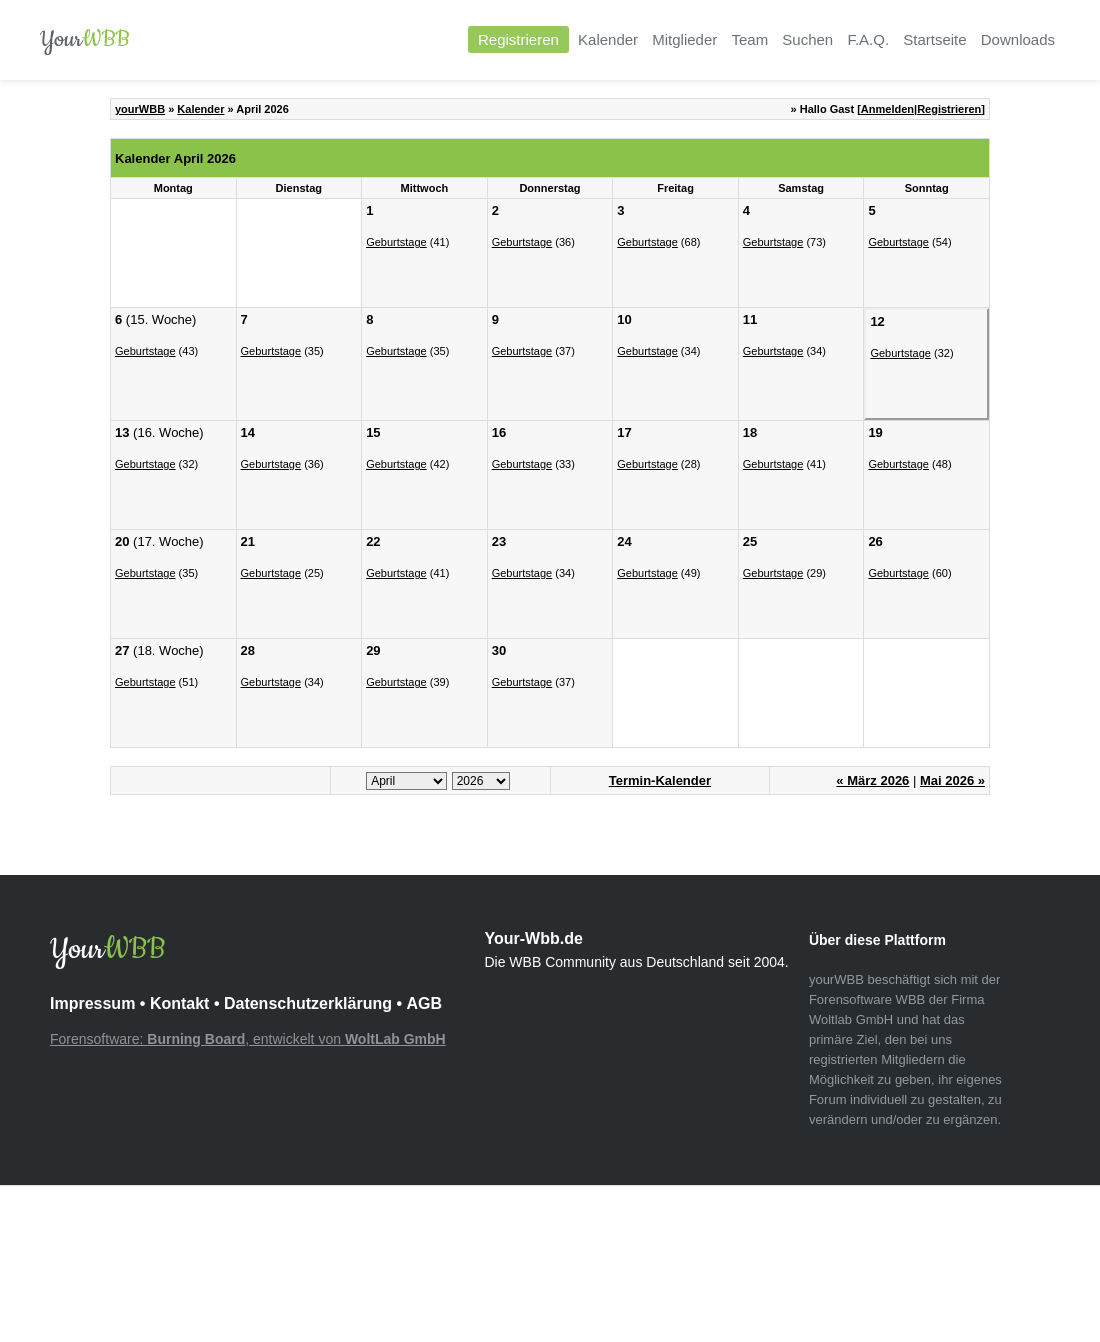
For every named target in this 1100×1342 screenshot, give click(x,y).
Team (749, 39)
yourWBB (140, 109)
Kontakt (180, 1003)
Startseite (934, 39)
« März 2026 (872, 780)
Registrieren (518, 39)
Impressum (92, 1003)
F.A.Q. (868, 39)
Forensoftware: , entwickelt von (248, 1039)
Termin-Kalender (660, 780)
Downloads (1018, 39)
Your (85, 39)
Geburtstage (396, 242)
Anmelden (887, 109)
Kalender (608, 39)
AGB (424, 1003)
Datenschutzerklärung (308, 1003)
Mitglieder (684, 39)
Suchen (807, 39)
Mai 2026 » (952, 780)
